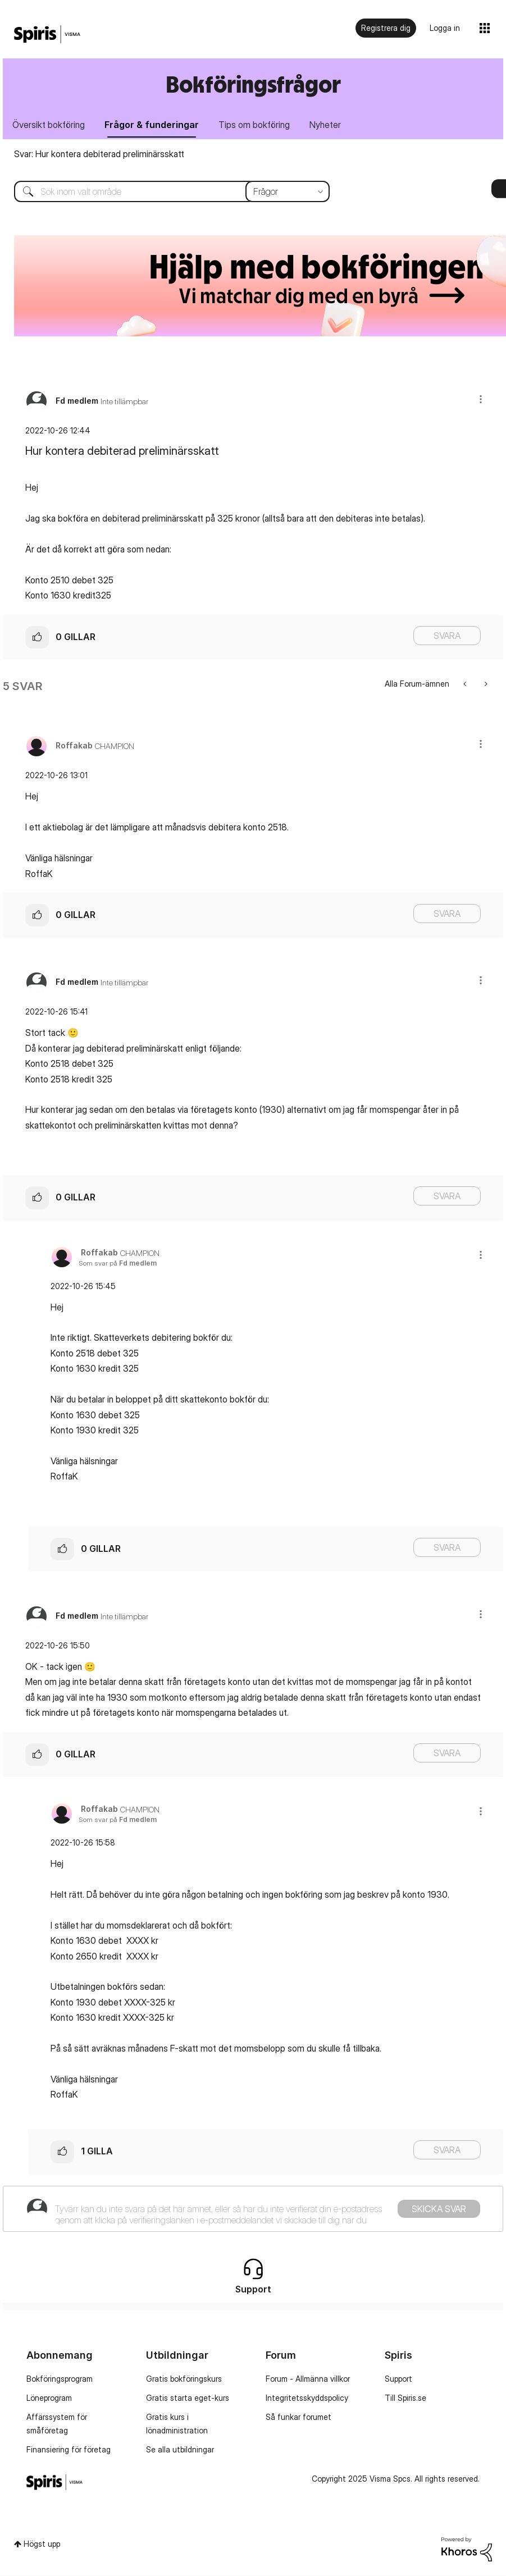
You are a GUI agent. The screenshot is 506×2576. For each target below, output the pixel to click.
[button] (481, 400)
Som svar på (118, 1263)
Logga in (445, 28)
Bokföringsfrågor (253, 84)
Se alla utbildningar (180, 2450)
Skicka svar (439, 2209)
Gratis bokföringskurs (184, 2380)
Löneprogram (49, 2399)
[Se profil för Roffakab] (74, 746)
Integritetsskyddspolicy (307, 2399)
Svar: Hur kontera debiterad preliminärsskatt (99, 155)
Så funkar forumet (298, 2418)
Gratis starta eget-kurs (187, 2399)
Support (398, 2380)
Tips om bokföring (258, 125)
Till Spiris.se (405, 2399)
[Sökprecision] (287, 192)
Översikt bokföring (49, 125)
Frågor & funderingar (154, 125)
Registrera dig (386, 28)
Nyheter (331, 125)
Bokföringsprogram (59, 2380)
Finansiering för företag (68, 2450)
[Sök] (163, 192)
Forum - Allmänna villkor (308, 2380)
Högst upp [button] (42, 2545)
